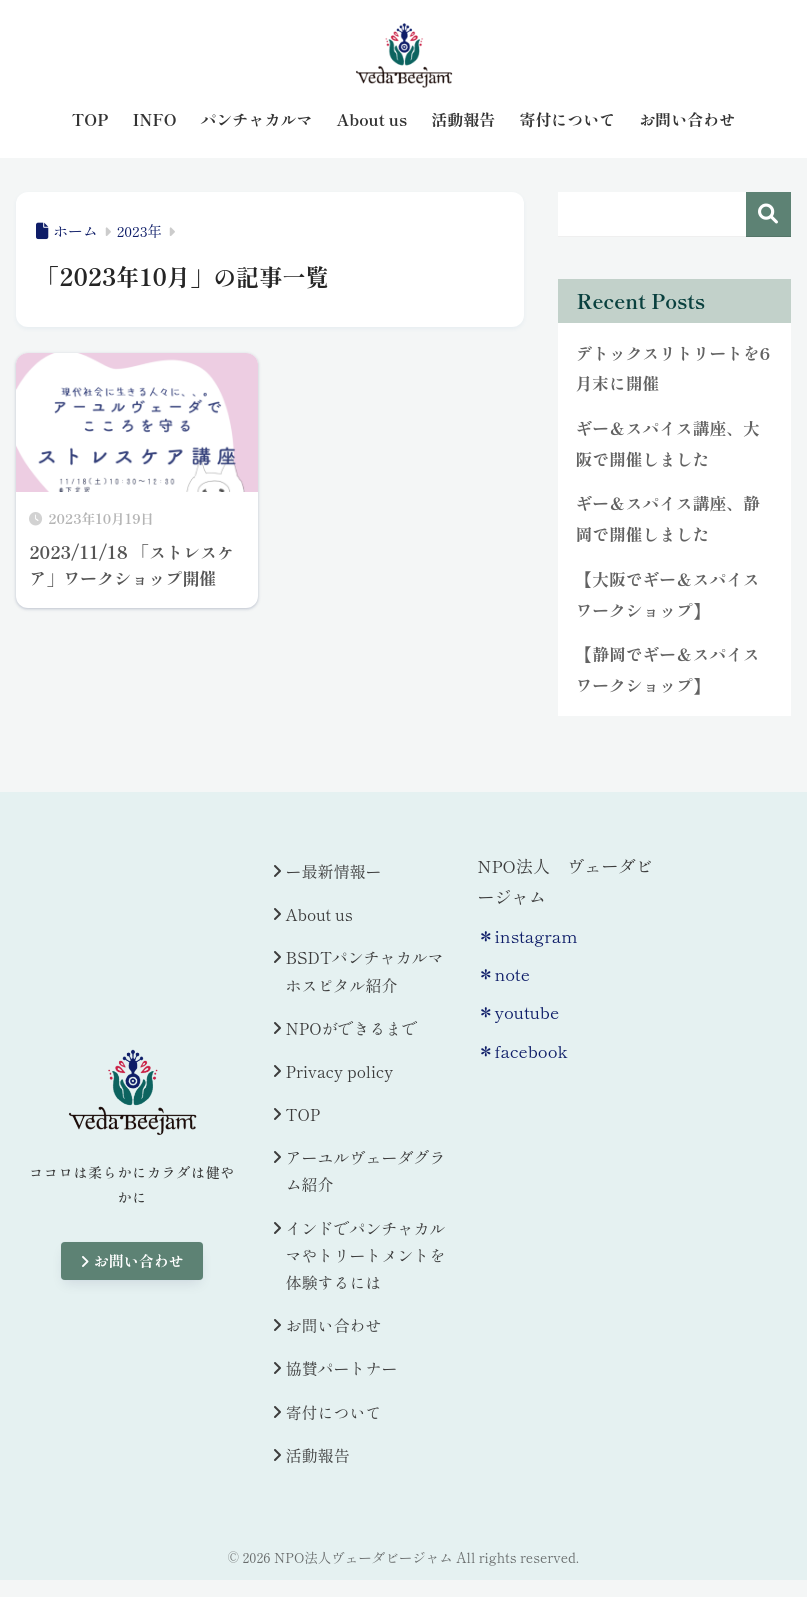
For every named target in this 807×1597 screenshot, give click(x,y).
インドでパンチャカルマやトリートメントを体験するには (366, 1255)
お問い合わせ (132, 1260)
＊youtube (518, 1011)
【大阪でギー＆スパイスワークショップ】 (667, 594)
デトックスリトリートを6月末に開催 (672, 368)
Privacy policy (340, 1071)
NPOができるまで (352, 1028)
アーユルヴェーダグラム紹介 (366, 1170)
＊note (503, 973)
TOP (303, 1114)
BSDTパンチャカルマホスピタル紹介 (365, 970)
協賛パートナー (342, 1368)
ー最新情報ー (334, 871)
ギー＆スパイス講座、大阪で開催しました (667, 443)
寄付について (334, 1412)
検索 (768, 214)
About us (319, 914)
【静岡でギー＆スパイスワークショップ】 (667, 669)
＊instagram (527, 935)
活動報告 (318, 1455)
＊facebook (522, 1050)
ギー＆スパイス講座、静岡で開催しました (667, 518)
